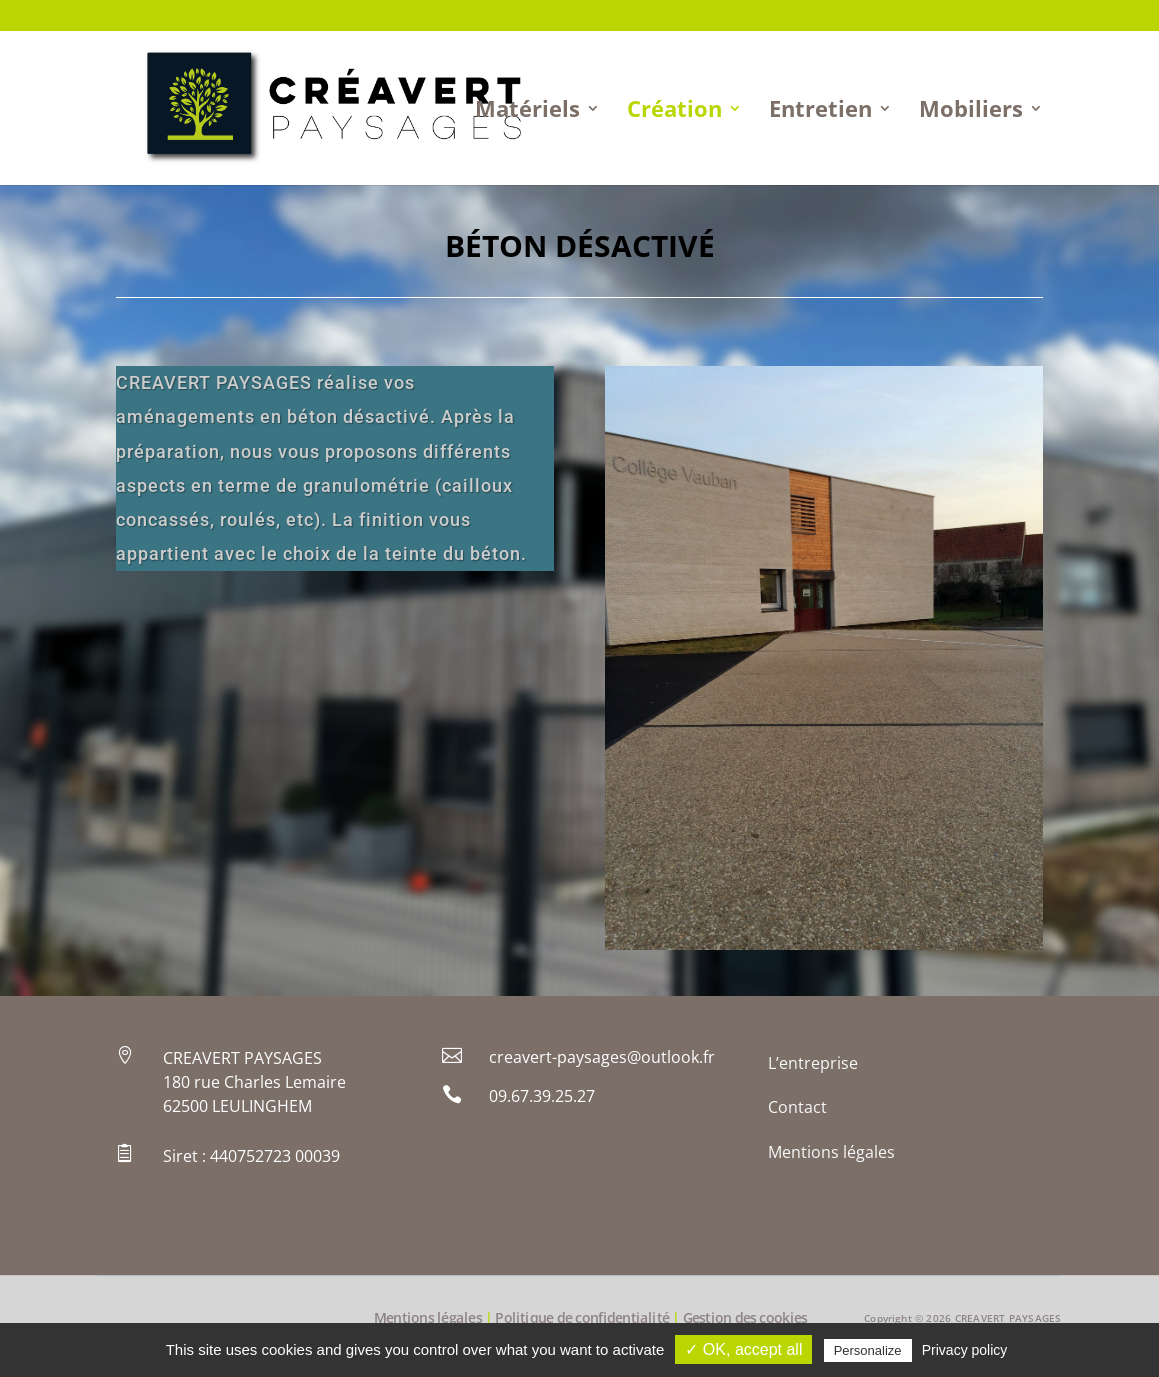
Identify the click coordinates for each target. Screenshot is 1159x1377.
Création (674, 112)
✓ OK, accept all (743, 1349)
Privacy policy (965, 1350)
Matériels (527, 112)
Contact (904, 16)
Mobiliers (971, 112)
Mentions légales (994, 16)
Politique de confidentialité (582, 1318)
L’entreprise (828, 16)
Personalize (868, 1350)
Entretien (820, 112)
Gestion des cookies (745, 1318)
